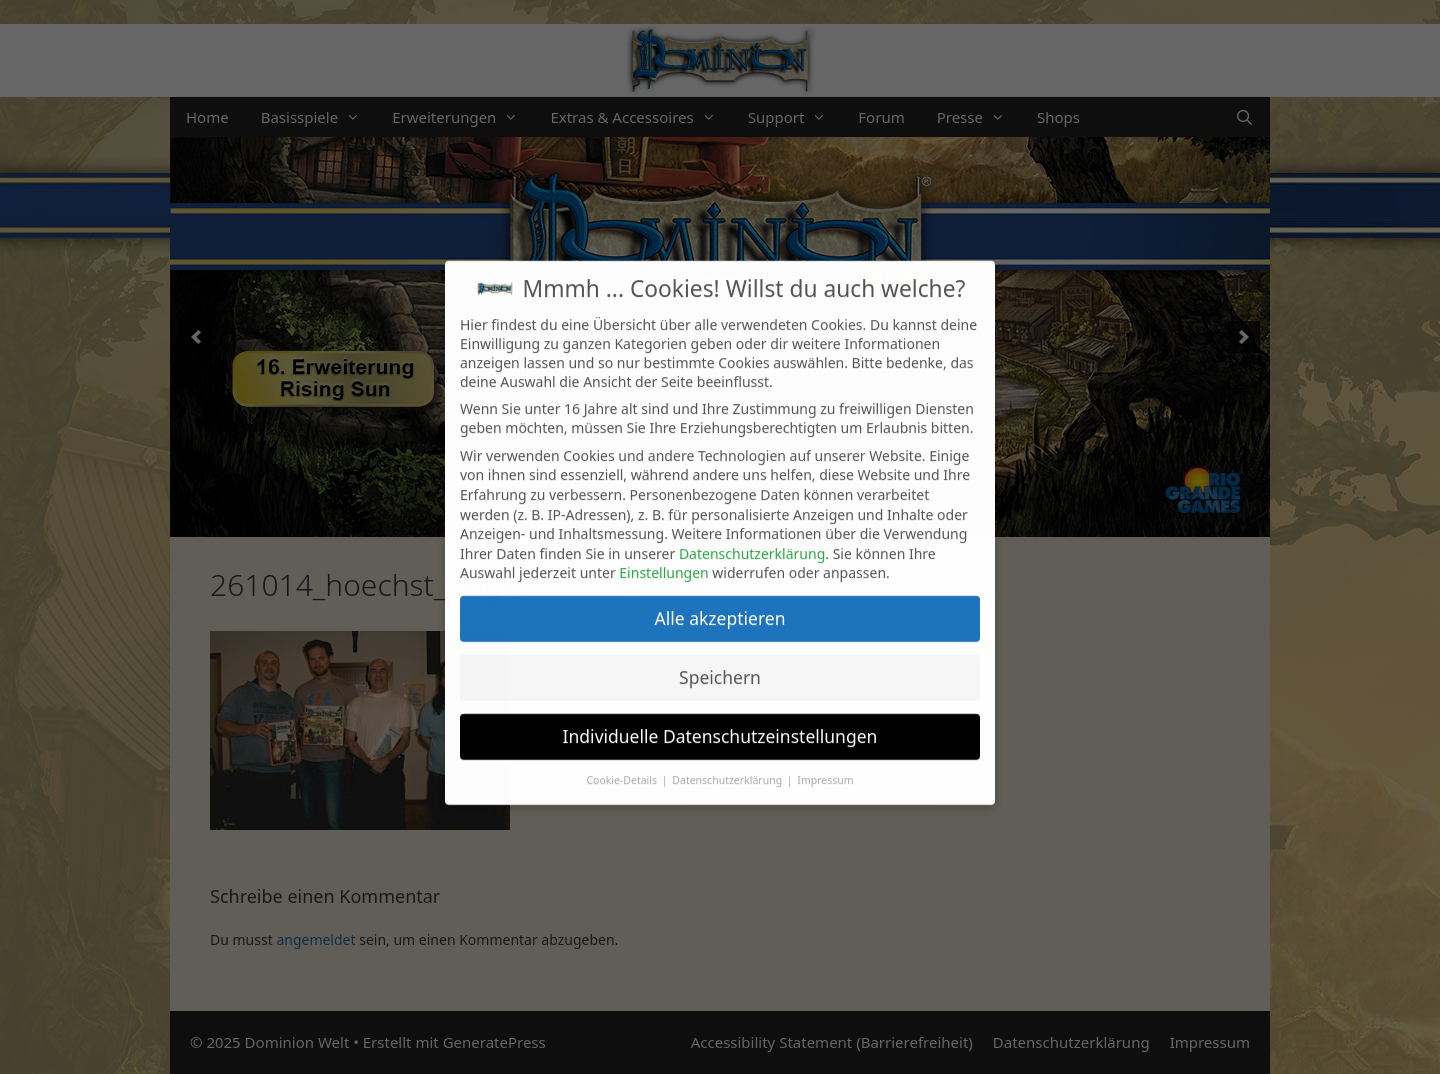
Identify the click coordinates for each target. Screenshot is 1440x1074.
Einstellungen (663, 552)
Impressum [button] (825, 759)
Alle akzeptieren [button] (720, 597)
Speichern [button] (720, 656)
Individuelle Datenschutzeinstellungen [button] (720, 715)
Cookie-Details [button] (622, 759)
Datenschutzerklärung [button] (728, 759)
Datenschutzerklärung (752, 532)
